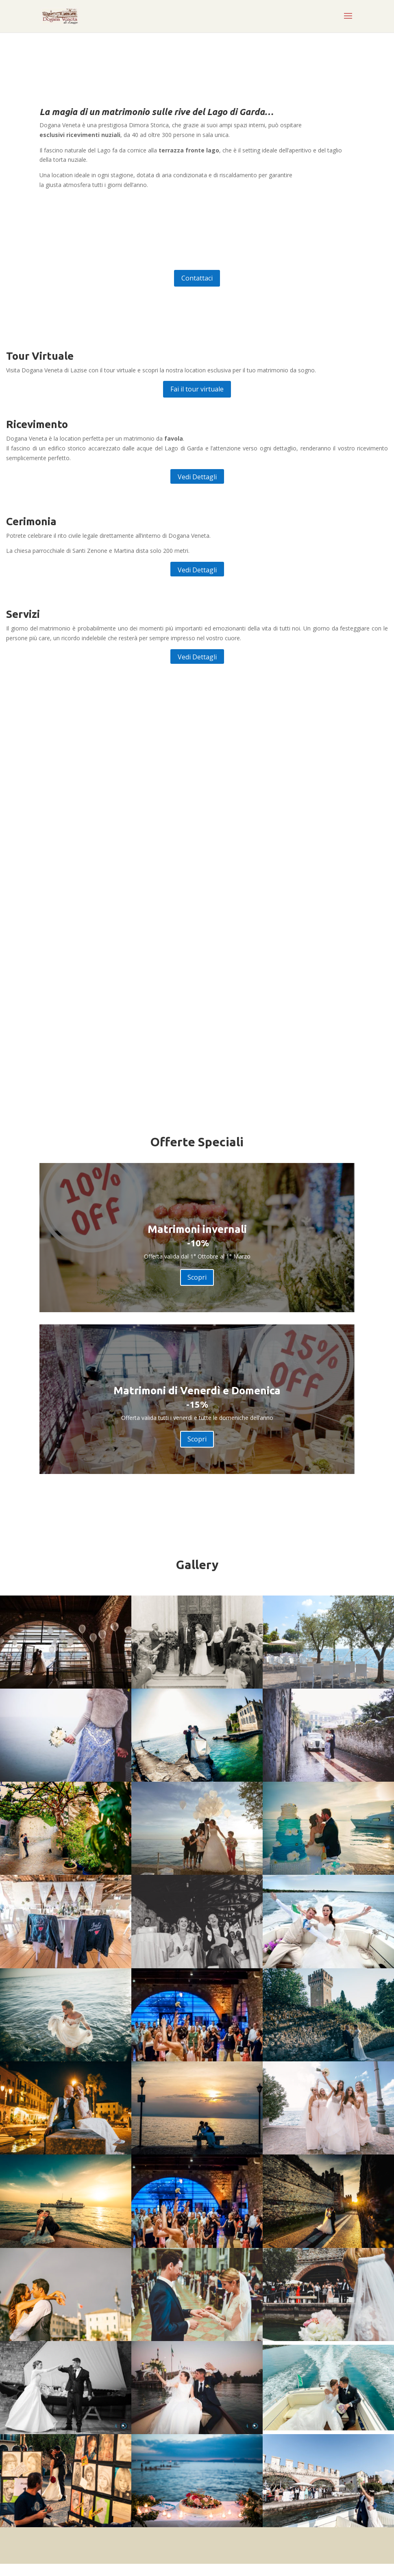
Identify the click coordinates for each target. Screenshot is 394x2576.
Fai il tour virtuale (197, 389)
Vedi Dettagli (197, 476)
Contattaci (197, 278)
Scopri (197, 1277)
